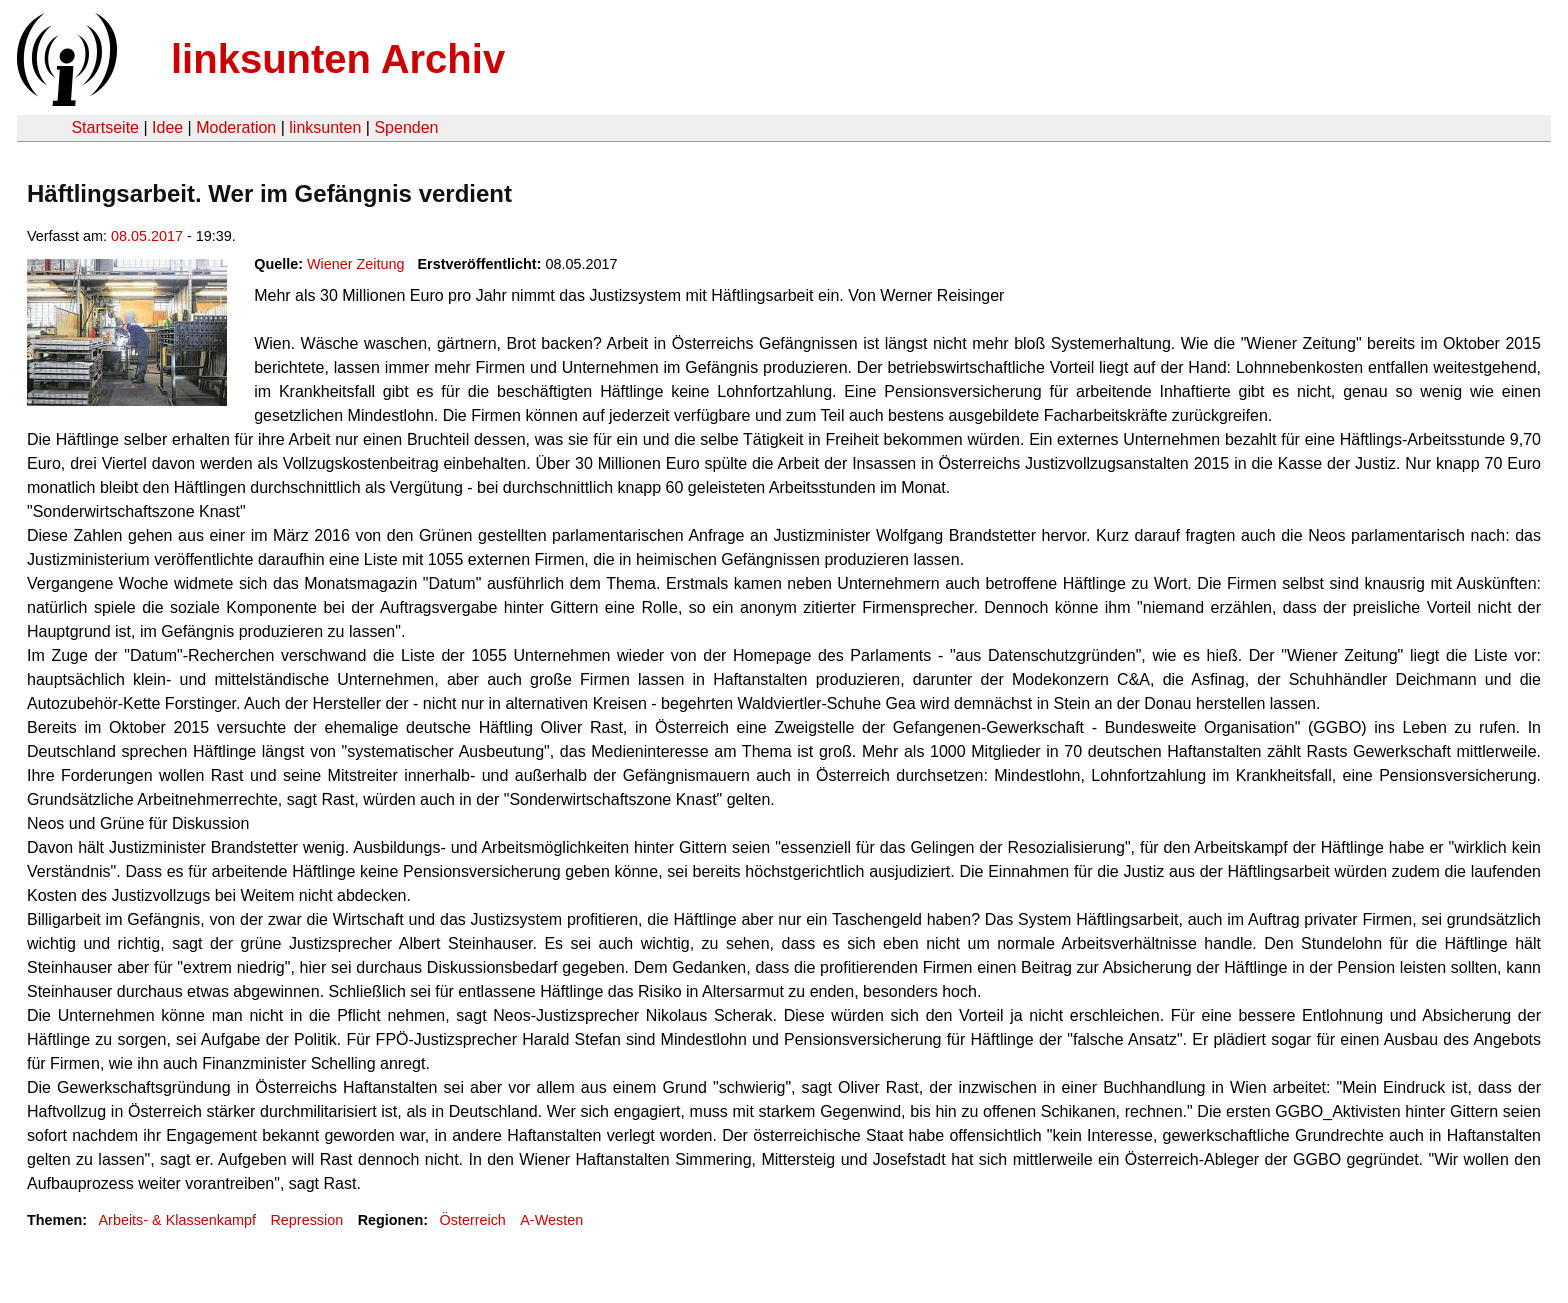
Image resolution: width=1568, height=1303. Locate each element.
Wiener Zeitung (356, 264)
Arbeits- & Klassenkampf (177, 1220)
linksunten (325, 127)
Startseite (105, 127)
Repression (306, 1220)
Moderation (236, 127)
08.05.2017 (147, 236)
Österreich (473, 1220)
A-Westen (551, 1220)
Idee (167, 127)
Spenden (406, 127)
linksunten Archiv (338, 59)
